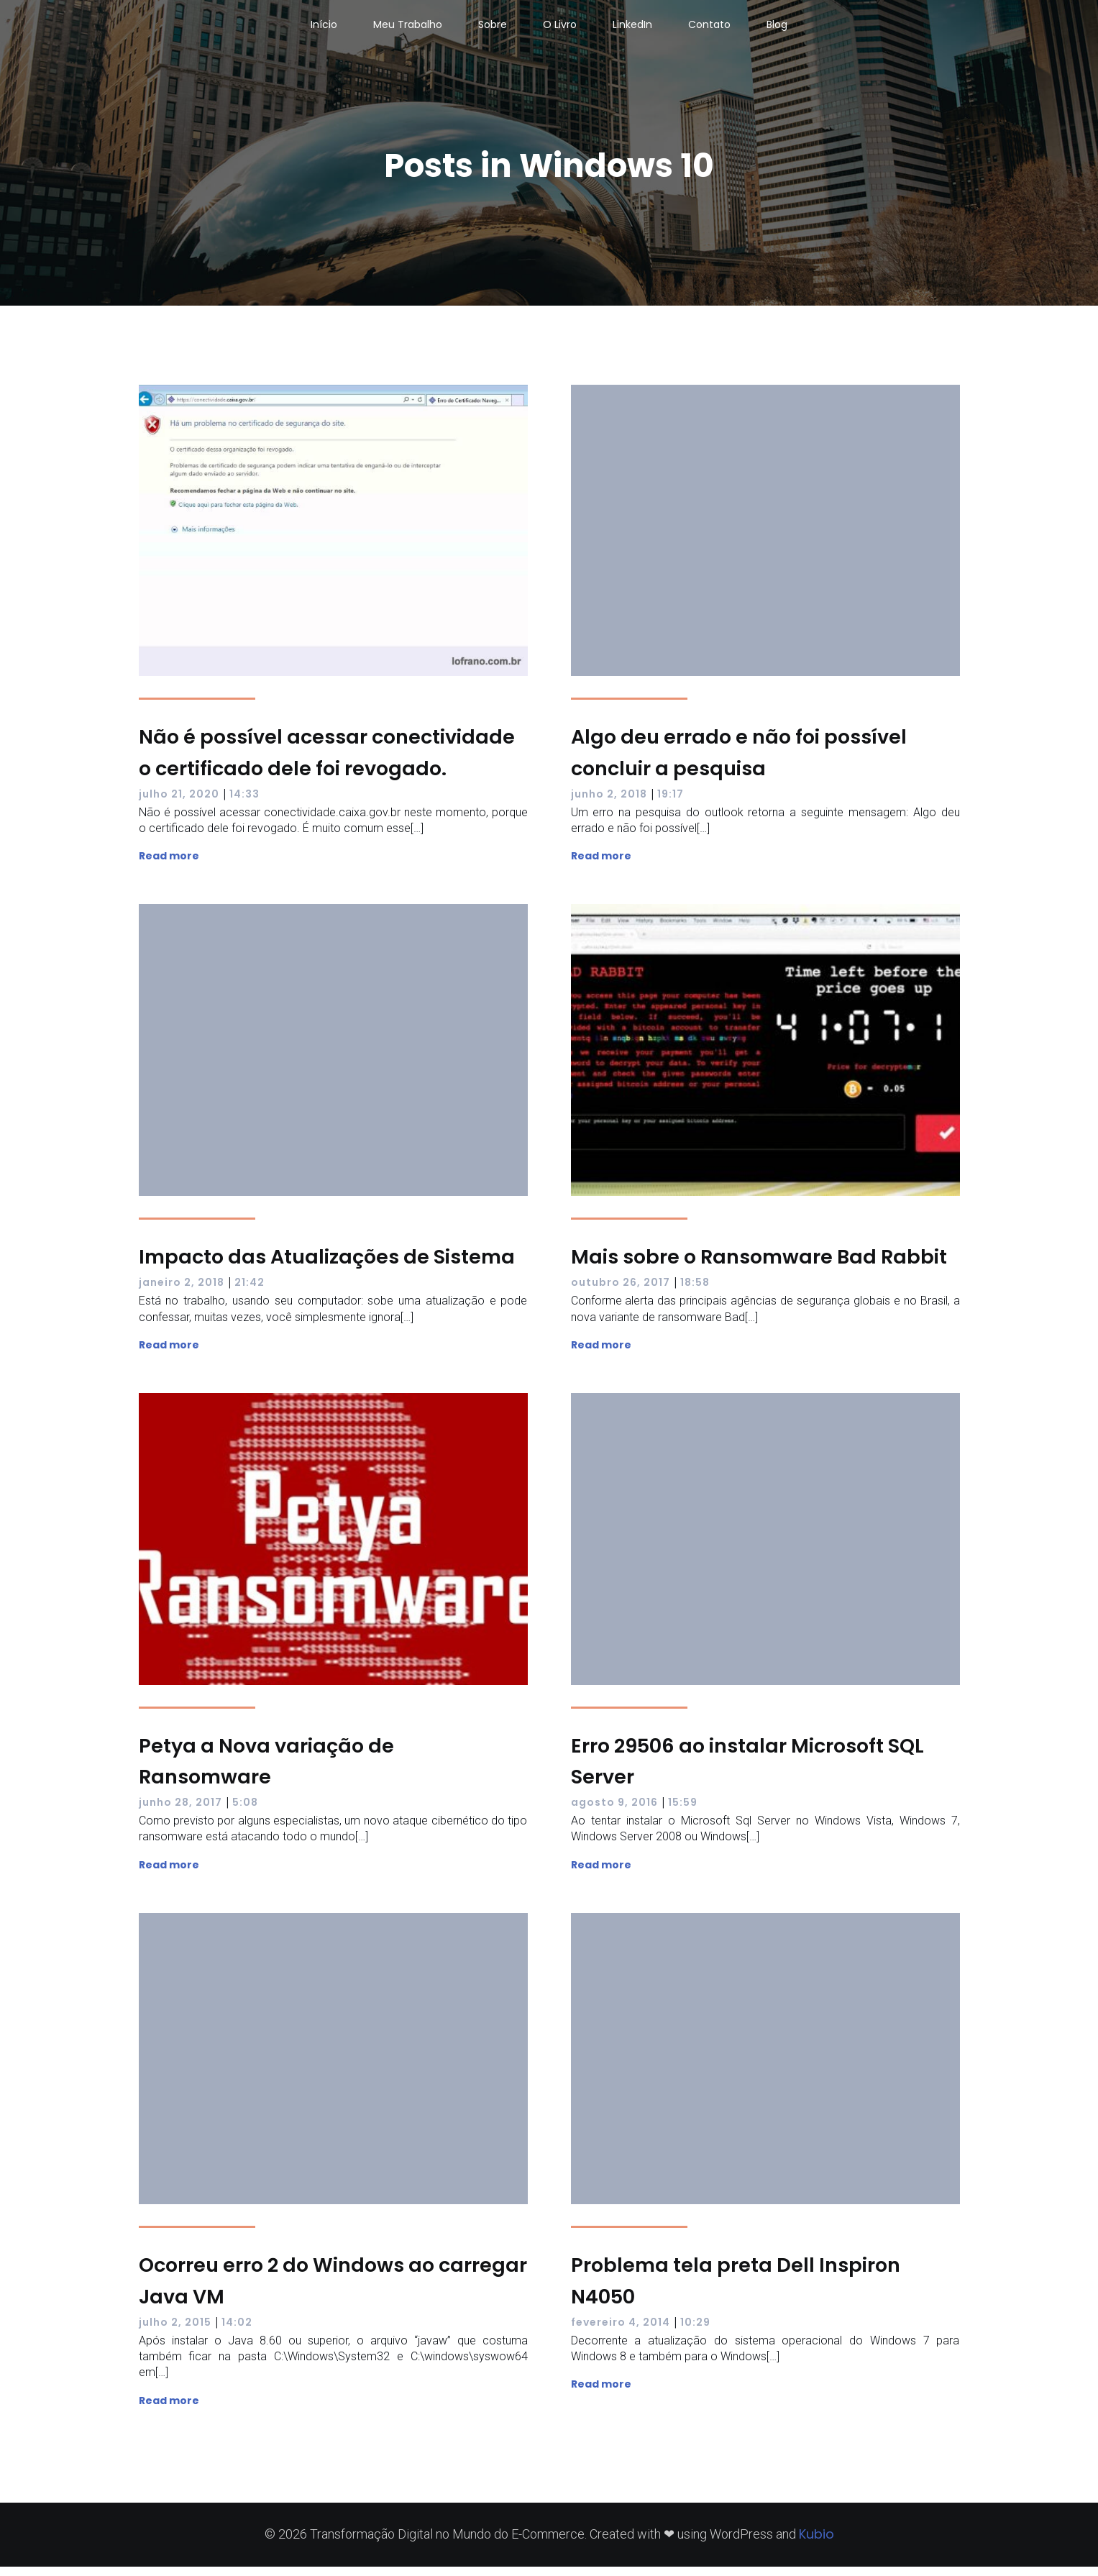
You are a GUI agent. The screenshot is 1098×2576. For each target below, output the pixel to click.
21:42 (249, 1291)
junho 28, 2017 (180, 1811)
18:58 (695, 1291)
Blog (777, 29)
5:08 (245, 1811)
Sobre (492, 29)
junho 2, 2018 (609, 803)
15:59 (682, 1811)
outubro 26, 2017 (620, 1291)
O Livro (560, 29)
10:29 (695, 2331)
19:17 (670, 803)
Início (324, 29)
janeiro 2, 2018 (181, 1291)
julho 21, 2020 (179, 803)
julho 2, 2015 (175, 2331)
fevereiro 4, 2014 (620, 2331)
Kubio (816, 2543)
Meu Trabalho (407, 29)
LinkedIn (632, 29)
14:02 (236, 2331)
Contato (709, 29)
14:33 (244, 803)
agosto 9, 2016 (614, 1811)
